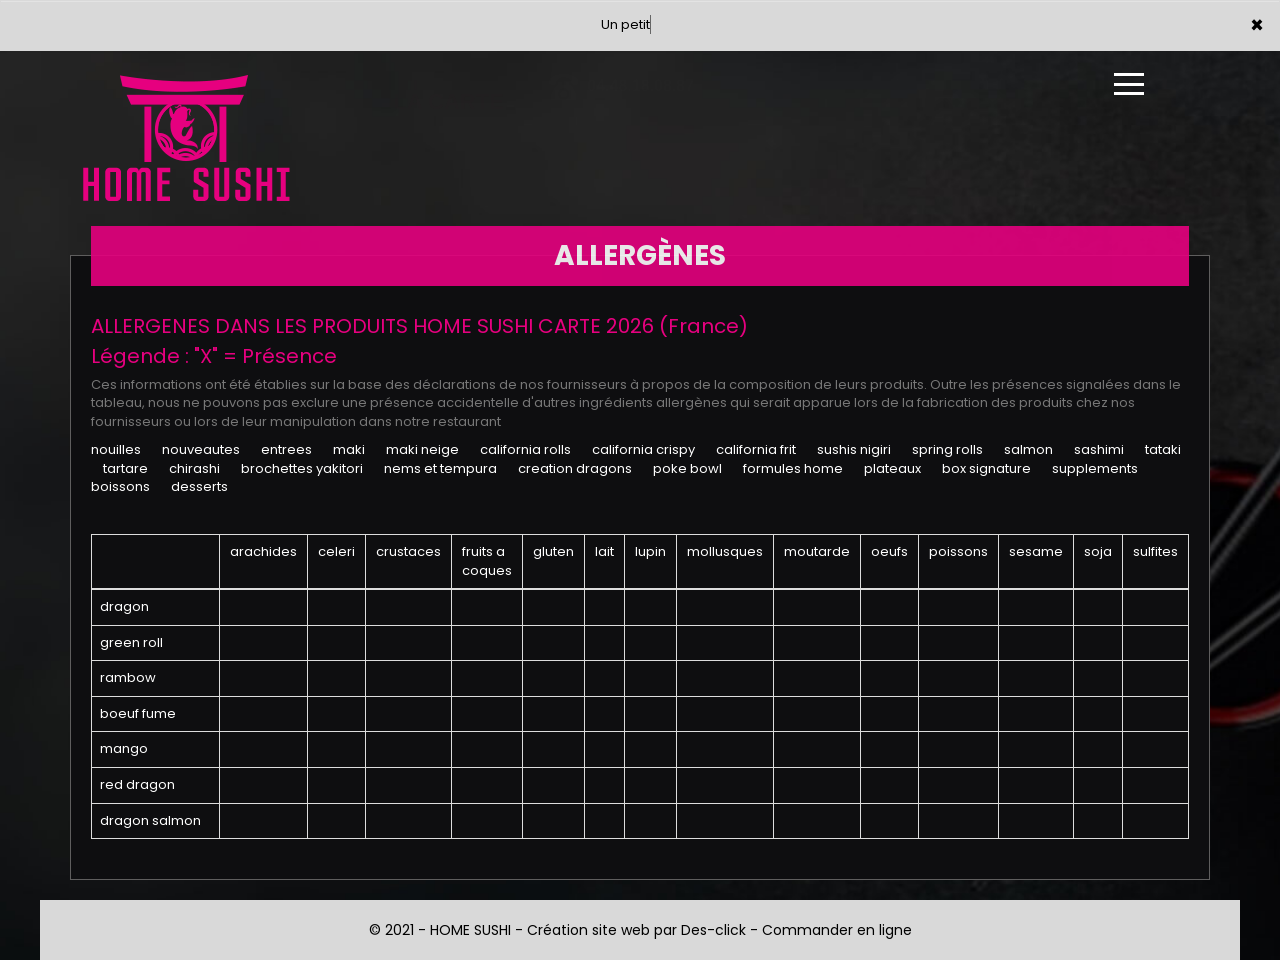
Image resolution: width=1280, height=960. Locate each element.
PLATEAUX (892, 468)
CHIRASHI (194, 468)
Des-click (713, 930)
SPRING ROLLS (947, 449)
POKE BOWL (687, 468)
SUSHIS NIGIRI (854, 449)
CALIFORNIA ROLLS (525, 449)
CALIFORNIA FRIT (756, 449)
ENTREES (286, 449)
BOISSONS (120, 486)
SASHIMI (1099, 449)
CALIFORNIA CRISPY (643, 449)
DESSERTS (199, 486)
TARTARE (125, 468)
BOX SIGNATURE (986, 468)
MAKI (349, 449)
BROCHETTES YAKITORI (302, 468)
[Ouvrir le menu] (1129, 84)
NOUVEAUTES (201, 449)
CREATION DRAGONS (575, 468)
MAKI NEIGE (422, 449)
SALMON (1028, 449)
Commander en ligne (837, 930)
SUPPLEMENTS (1095, 468)
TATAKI (1163, 449)
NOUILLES (116, 449)
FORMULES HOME (793, 468)
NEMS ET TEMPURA (440, 468)
